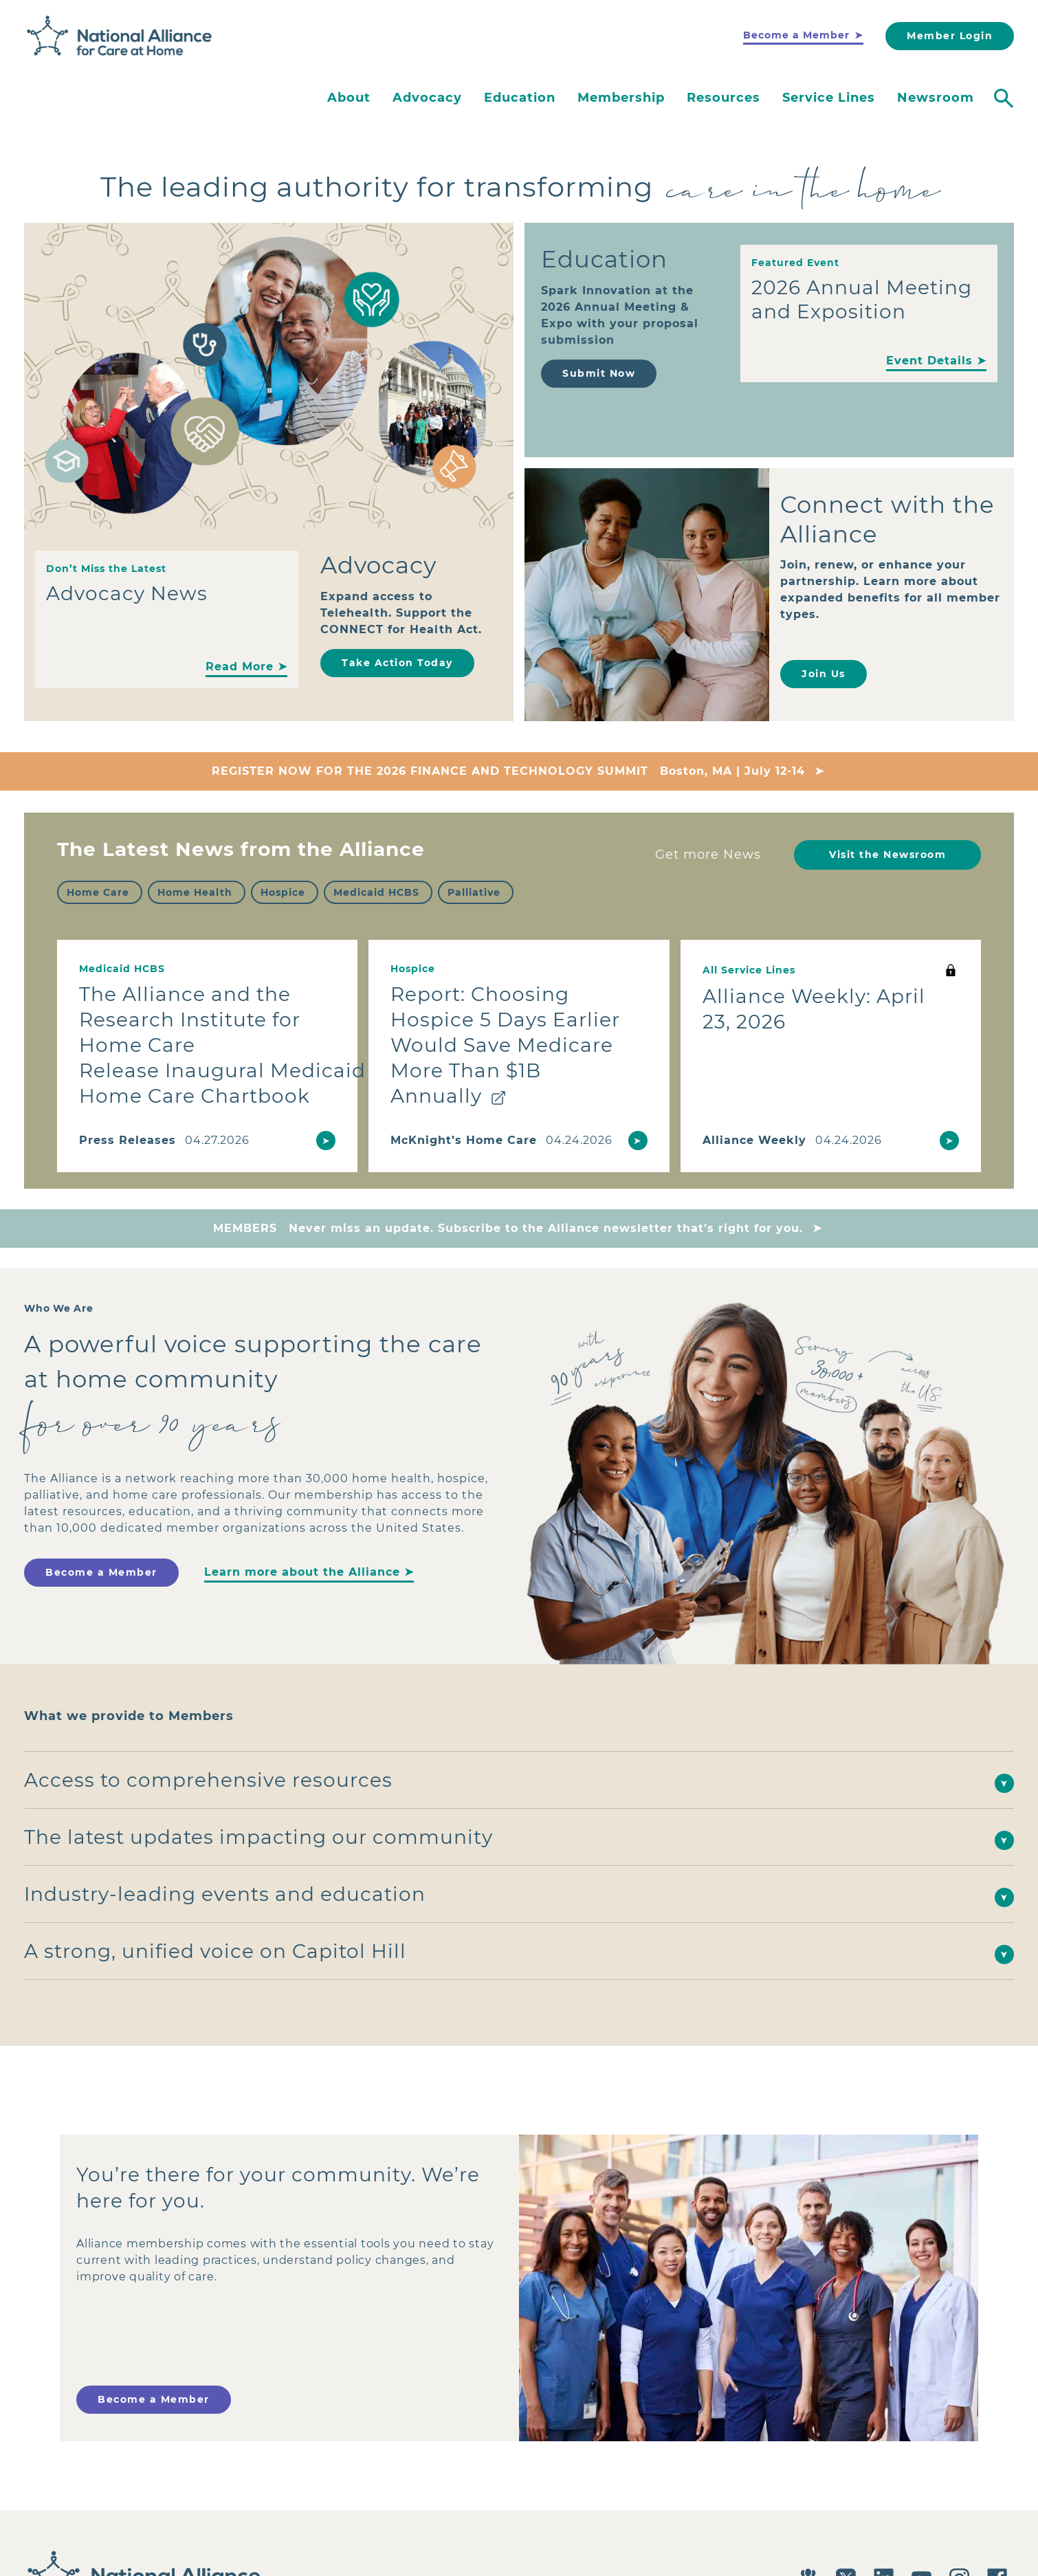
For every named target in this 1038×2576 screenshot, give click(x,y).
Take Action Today (397, 663)
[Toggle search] (1003, 98)
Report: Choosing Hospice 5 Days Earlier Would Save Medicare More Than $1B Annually (505, 1045)
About (349, 97)
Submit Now (598, 373)
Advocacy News (127, 593)
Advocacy (427, 97)
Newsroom (935, 97)
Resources (723, 97)
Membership (621, 97)
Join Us (824, 674)
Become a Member (796, 35)
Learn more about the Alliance (302, 1571)
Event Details (929, 360)
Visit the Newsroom (887, 854)
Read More (240, 666)
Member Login (950, 36)
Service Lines (828, 97)
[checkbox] (99, 892)
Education (519, 97)
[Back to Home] (119, 36)
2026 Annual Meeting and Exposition (861, 299)
